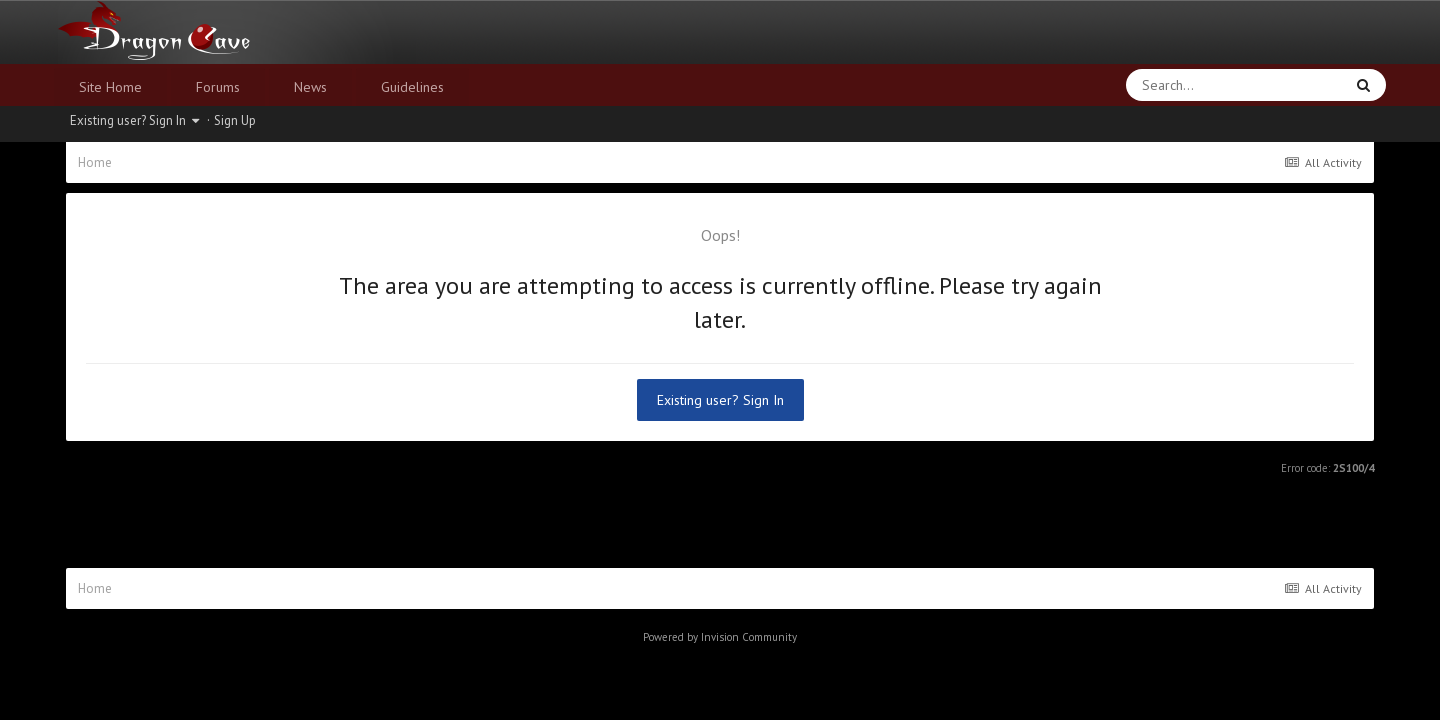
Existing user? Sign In (134, 120)
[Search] (1182, 85)
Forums (218, 87)
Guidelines (412, 87)
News (310, 87)
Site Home (110, 87)
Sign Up (235, 120)
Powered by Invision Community (720, 637)
